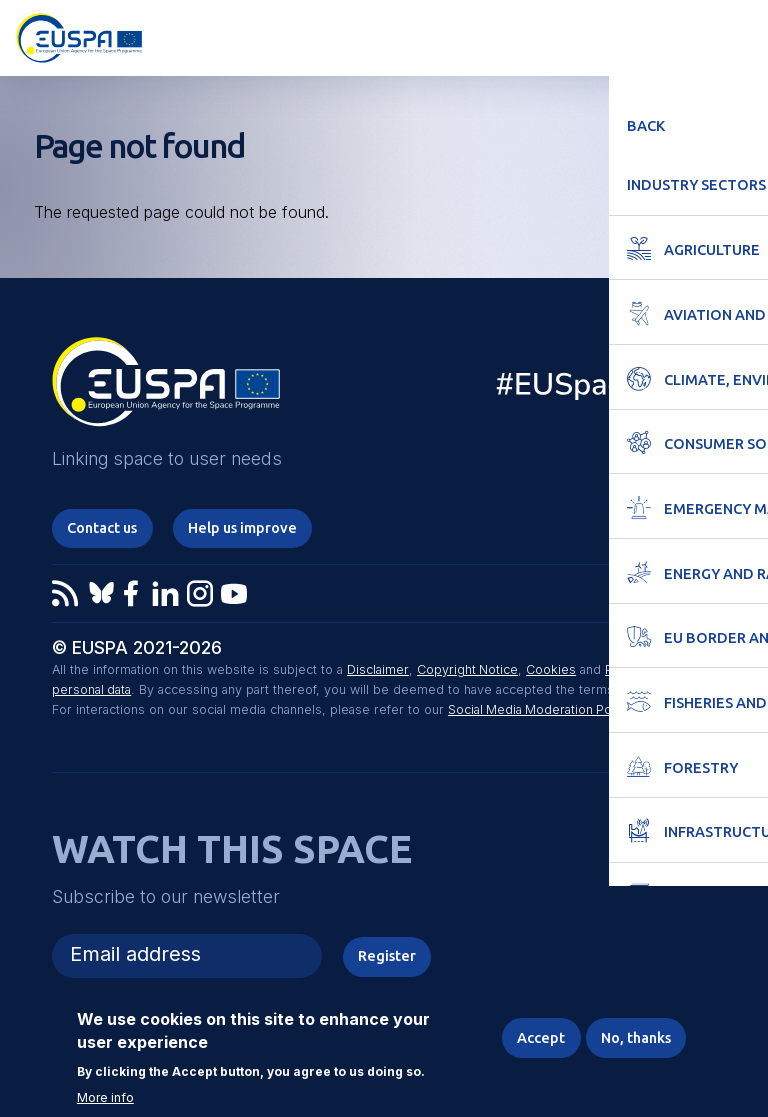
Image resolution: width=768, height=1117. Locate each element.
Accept (537, 1037)
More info (105, 1098)
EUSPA (166, 389)
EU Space (595, 388)
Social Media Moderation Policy (541, 710)
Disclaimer (377, 670)
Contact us (104, 527)
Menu (740, 36)
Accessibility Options (641, 36)
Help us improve (247, 527)
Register (387, 956)
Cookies (551, 670)
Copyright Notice (467, 670)
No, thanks (634, 1037)
